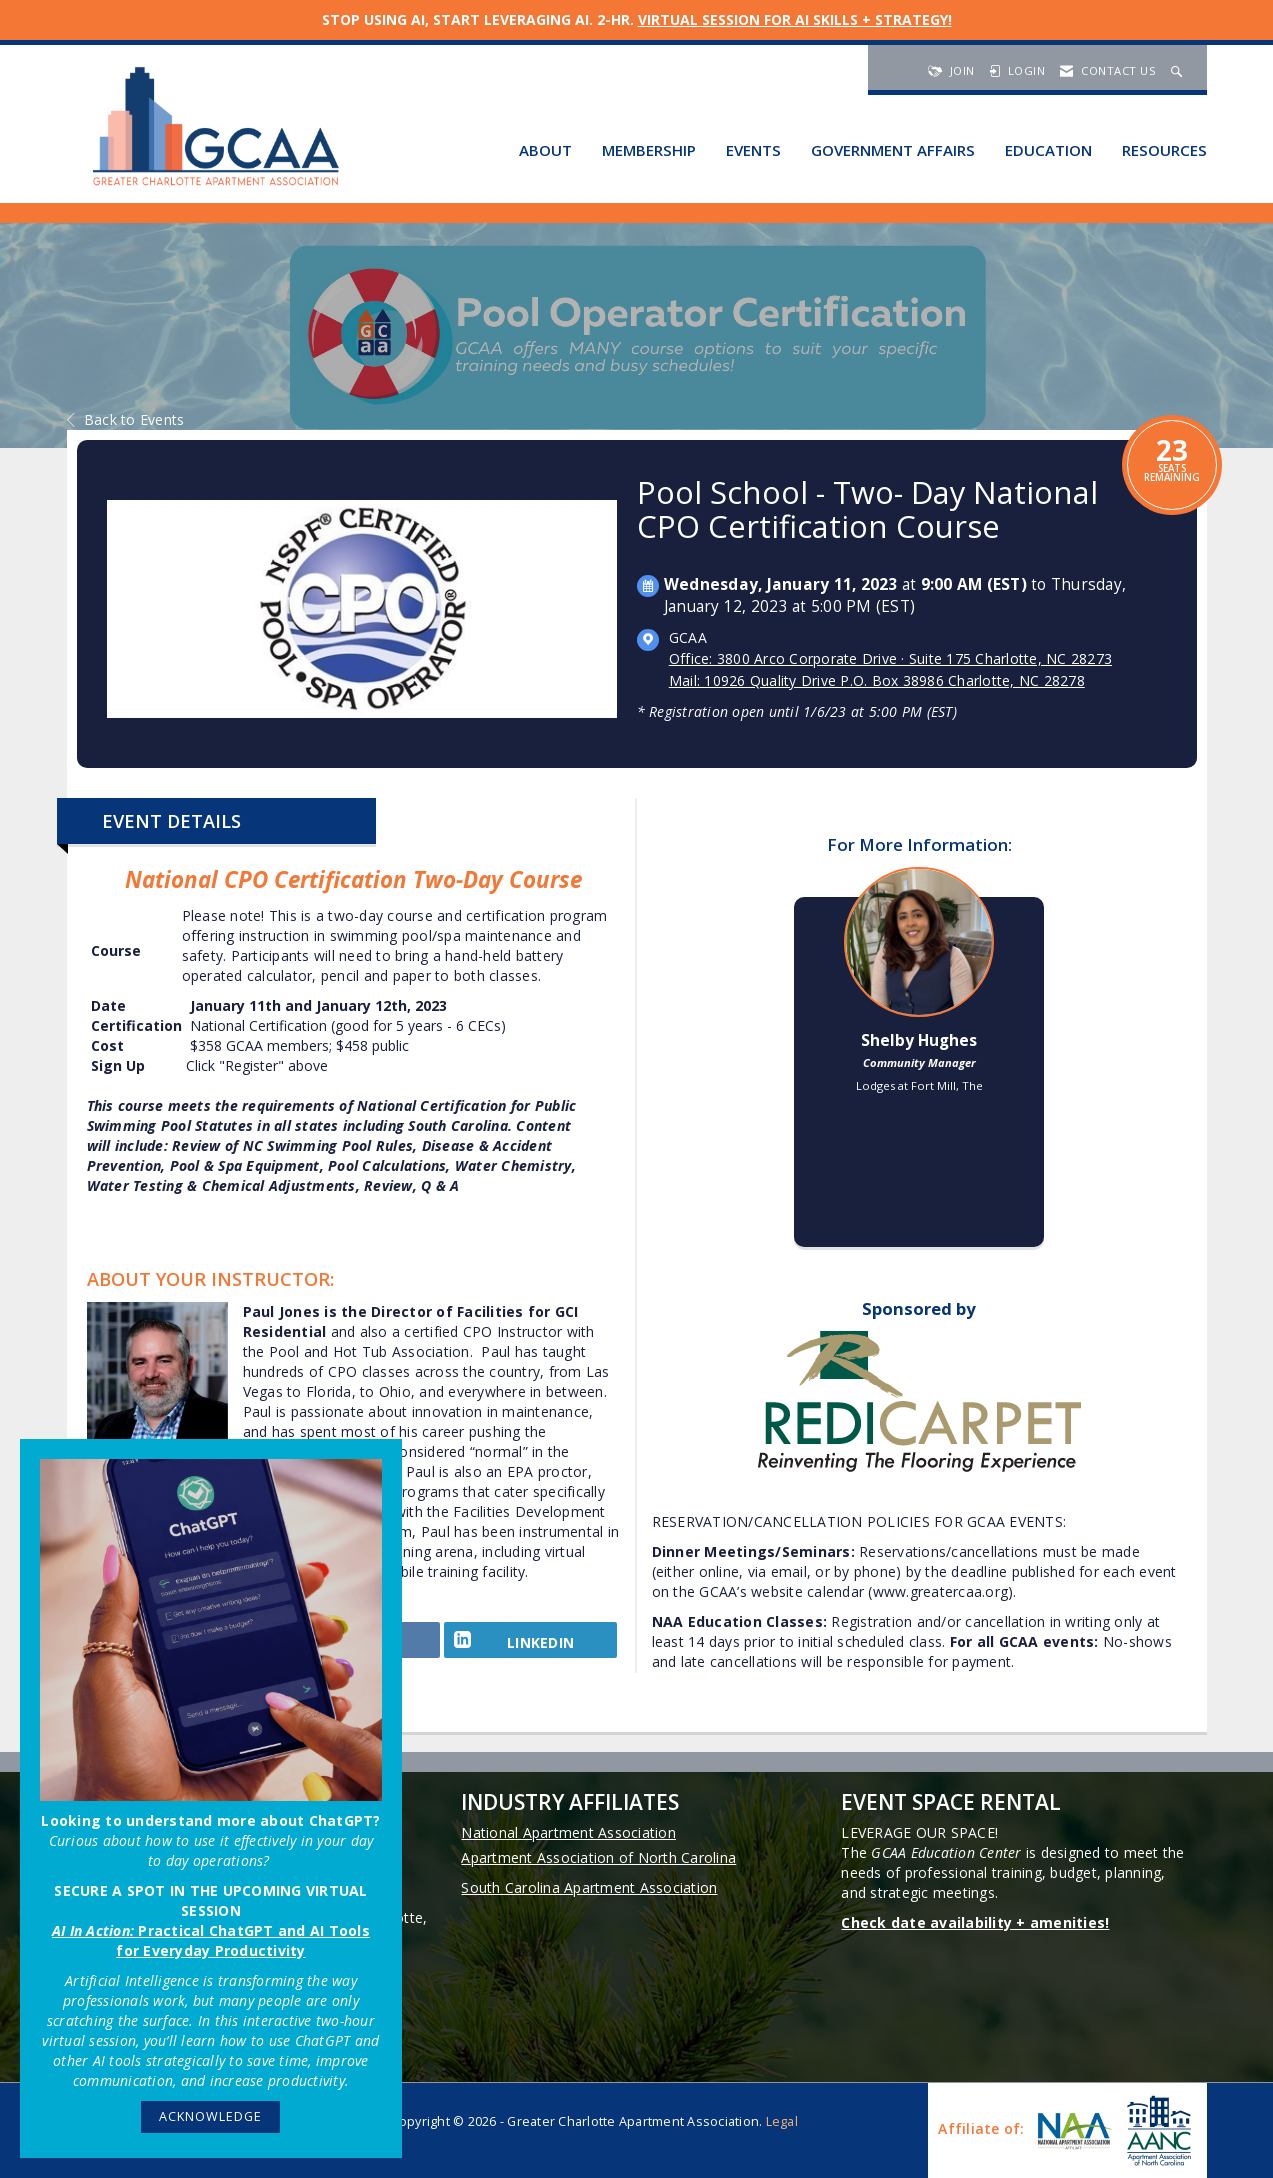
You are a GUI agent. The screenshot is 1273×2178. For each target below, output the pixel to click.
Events (753, 150)
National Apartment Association (568, 1832)
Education (1048, 150)
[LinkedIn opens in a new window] (531, 1646)
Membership (649, 150)
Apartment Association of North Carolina (598, 1857)
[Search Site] (1179, 70)
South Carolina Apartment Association (589, 1887)
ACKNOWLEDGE (210, 2116)
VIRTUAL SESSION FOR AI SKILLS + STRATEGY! (795, 19)
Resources (1164, 150)
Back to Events (126, 419)
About (545, 150)
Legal (782, 2121)
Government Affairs (893, 150)
